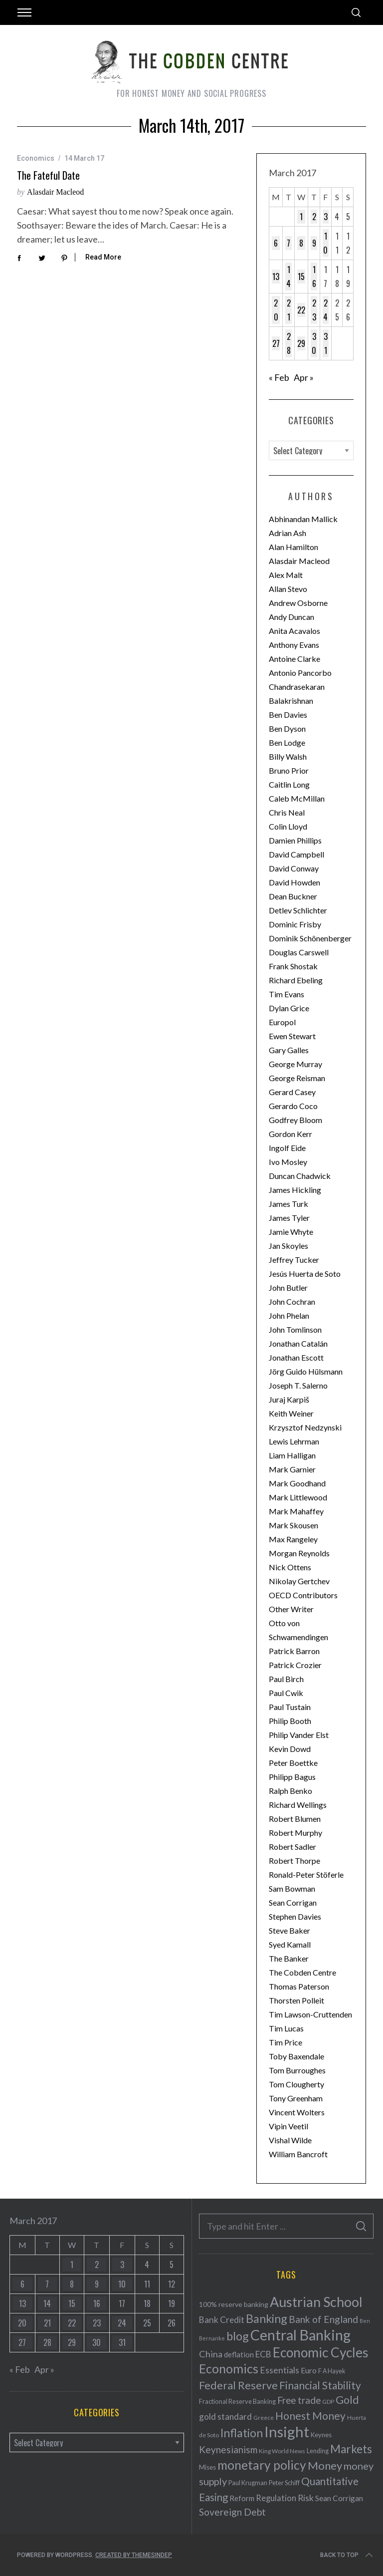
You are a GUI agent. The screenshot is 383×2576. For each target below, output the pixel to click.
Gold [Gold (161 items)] (347, 2399)
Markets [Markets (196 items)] (351, 2449)
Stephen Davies (295, 1916)
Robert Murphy (295, 1832)
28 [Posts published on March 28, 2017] (289, 343)
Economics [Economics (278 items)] (228, 2368)
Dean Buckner (293, 896)
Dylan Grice (289, 1008)
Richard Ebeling (296, 980)
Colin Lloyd (288, 826)
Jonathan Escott (296, 1357)
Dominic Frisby (295, 924)
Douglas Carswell (299, 952)
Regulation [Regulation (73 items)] (276, 2498)
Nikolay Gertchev (299, 1581)
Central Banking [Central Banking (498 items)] (300, 2334)
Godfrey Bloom (295, 1120)
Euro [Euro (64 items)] (309, 2370)
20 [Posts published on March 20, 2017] (276, 310)
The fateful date (48, 175)
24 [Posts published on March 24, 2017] (325, 310)
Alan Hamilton (293, 547)
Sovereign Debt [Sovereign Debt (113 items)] (232, 2512)
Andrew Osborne (298, 602)
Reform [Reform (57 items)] (241, 2498)
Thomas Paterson (299, 1986)
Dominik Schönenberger (310, 938)
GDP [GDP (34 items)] (328, 2401)
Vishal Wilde (290, 2140)
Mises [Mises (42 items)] (207, 2467)
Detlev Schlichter (298, 910)
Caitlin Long (289, 784)
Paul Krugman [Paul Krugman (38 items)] (247, 2483)
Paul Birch (286, 1679)
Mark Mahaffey (296, 1511)
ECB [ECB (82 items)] (263, 2354)
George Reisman (297, 1078)
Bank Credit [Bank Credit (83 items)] (221, 2319)
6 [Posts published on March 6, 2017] (276, 243)
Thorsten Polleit (296, 2000)
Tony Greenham (296, 2098)
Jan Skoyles (288, 1245)
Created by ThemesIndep (133, 2555)
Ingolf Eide (287, 1147)
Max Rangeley (293, 1539)
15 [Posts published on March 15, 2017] (301, 277)
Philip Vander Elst (299, 1734)
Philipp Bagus (292, 1776)
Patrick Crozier (295, 1665)
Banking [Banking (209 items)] (266, 2318)
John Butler (288, 1287)
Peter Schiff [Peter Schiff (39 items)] (284, 2483)
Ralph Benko (290, 1790)
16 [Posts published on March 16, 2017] (314, 276)
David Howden (294, 882)
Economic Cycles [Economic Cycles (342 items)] (321, 2352)
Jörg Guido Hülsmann (306, 1371)
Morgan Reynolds (299, 1553)
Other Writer (291, 1609)
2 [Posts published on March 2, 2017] (314, 217)
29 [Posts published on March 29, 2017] (301, 343)
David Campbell (296, 854)
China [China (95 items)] (210, 2353)
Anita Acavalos (294, 630)
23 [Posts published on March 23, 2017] (314, 310)
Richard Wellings (298, 1804)
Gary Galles (289, 1050)
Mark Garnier (292, 1469)
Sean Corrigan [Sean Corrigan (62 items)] (339, 2498)
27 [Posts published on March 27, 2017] (276, 343)
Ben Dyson (287, 728)
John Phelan (289, 1315)
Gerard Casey (292, 1092)
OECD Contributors (303, 1595)
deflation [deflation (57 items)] (239, 2354)
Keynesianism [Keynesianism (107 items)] (228, 2449)
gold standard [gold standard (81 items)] (225, 2416)
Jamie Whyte (291, 1231)
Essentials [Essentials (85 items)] (279, 2370)
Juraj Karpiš (289, 1399)
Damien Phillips (295, 840)
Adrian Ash (287, 533)
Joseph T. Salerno (298, 1385)
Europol (282, 1022)
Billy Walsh (288, 756)
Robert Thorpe (294, 1860)
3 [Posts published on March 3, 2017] (326, 217)
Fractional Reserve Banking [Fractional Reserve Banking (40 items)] (237, 2401)
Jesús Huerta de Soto (305, 1273)
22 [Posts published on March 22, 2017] (301, 310)
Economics (35, 158)
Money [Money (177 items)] (325, 2465)
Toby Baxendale (296, 2056)
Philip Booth (290, 1720)
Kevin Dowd (290, 1748)
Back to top (347, 2555)
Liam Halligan (292, 1455)
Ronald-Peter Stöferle (306, 1874)
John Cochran (292, 1301)
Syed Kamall (290, 1944)
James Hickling (295, 1189)
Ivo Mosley (288, 1161)
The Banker (289, 1958)
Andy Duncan (291, 616)
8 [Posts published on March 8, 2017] (301, 243)
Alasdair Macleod (55, 192)
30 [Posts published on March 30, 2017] (314, 343)
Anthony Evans (294, 644)
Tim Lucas (286, 2028)
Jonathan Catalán (298, 1343)
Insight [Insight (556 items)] (286, 2431)
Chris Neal (287, 812)
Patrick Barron (294, 1651)
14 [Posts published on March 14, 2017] (288, 276)
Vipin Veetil (288, 2126)
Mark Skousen (293, 1525)
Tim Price (285, 2042)
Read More (103, 257)
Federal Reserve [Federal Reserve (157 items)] (238, 2385)
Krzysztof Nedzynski (305, 1427)
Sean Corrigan (293, 1902)
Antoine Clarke (294, 658)
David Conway (294, 868)
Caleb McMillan (297, 798)
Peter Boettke (293, 1762)
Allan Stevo (288, 588)
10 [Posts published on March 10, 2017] (325, 243)
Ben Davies (288, 714)
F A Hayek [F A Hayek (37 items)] (331, 2371)
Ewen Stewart (292, 1036)
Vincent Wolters (297, 2112)
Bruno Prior (289, 770)
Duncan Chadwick (300, 1175)
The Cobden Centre (302, 1972)
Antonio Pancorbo (300, 672)
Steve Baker (289, 1930)
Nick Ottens (290, 1567)
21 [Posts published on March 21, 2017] (289, 310)
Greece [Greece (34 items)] (263, 2417)
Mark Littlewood (298, 1497)
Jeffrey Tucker (294, 1259)
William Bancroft (298, 2154)
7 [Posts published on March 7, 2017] (288, 243)
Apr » (304, 377)
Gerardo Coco (293, 1106)
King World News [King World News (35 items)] (282, 2451)
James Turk (288, 1203)
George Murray (295, 1064)
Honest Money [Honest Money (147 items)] (310, 2415)
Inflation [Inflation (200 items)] (241, 2433)
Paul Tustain (290, 1707)
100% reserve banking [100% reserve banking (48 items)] (233, 2304)
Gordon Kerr (290, 1134)
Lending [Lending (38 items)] (318, 2451)
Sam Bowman (292, 1888)
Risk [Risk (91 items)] (306, 2497)
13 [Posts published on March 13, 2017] (275, 277)
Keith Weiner (291, 1413)
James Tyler (289, 1217)
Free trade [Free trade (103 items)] (299, 2400)
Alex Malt (286, 574)
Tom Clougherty (296, 2084)
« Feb (279, 377)
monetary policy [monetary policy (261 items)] (261, 2465)
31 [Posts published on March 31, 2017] (326, 343)
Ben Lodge (287, 742)
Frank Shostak (293, 966)
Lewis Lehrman (294, 1441)
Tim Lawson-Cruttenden (310, 2014)
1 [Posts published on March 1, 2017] (301, 217)
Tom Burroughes (297, 2070)
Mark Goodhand (297, 1483)
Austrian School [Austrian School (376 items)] (316, 2301)
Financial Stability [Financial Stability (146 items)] (320, 2385)
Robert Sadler (292, 1846)
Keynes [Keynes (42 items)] (321, 2435)
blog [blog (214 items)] (237, 2336)
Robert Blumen (295, 1818)
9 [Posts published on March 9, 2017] (314, 243)
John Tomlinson (295, 1329)
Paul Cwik (286, 1693)
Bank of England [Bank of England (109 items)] (323, 2319)
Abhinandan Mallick (303, 519)
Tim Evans (286, 994)
